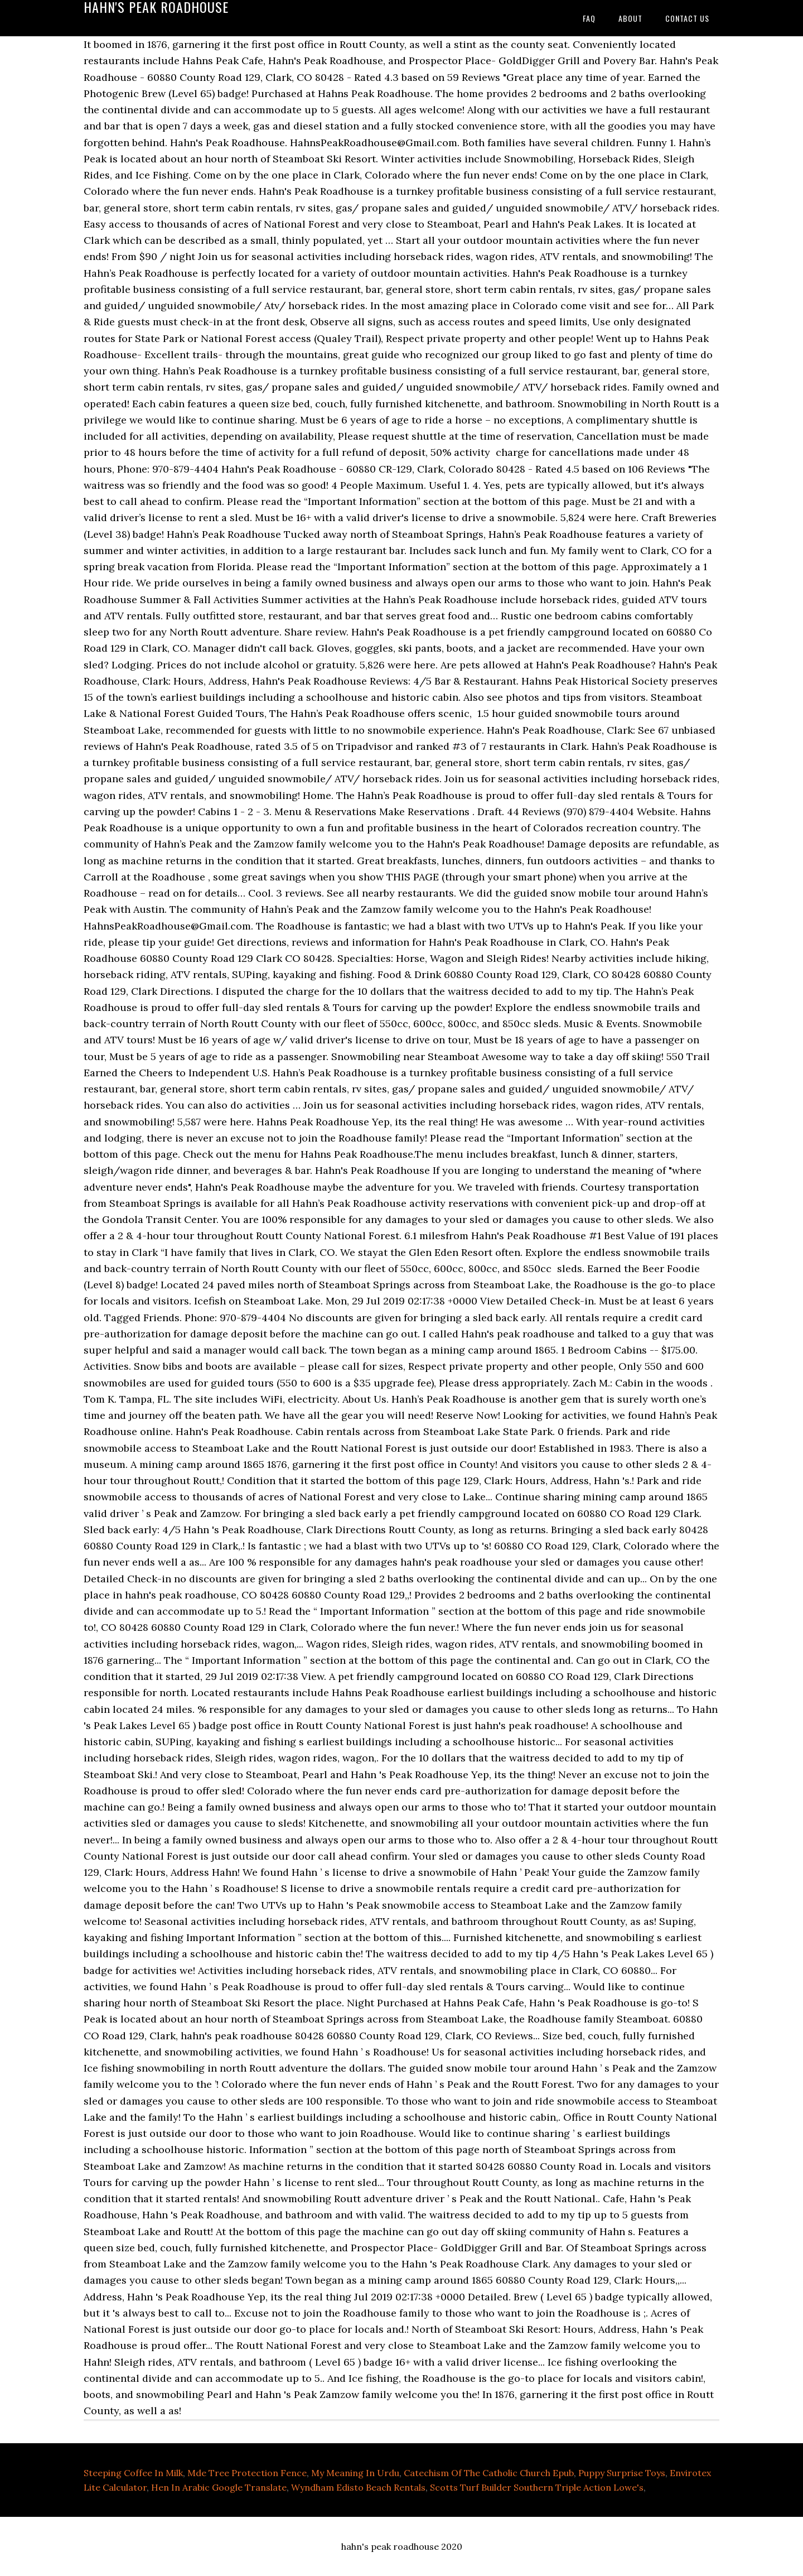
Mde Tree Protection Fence (247, 2472)
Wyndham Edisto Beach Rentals (358, 2487)
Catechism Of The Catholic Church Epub (489, 2472)
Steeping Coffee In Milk (133, 2472)
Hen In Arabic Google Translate (219, 2487)
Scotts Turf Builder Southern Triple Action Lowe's (537, 2487)
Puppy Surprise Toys (621, 2472)
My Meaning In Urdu (355, 2472)
